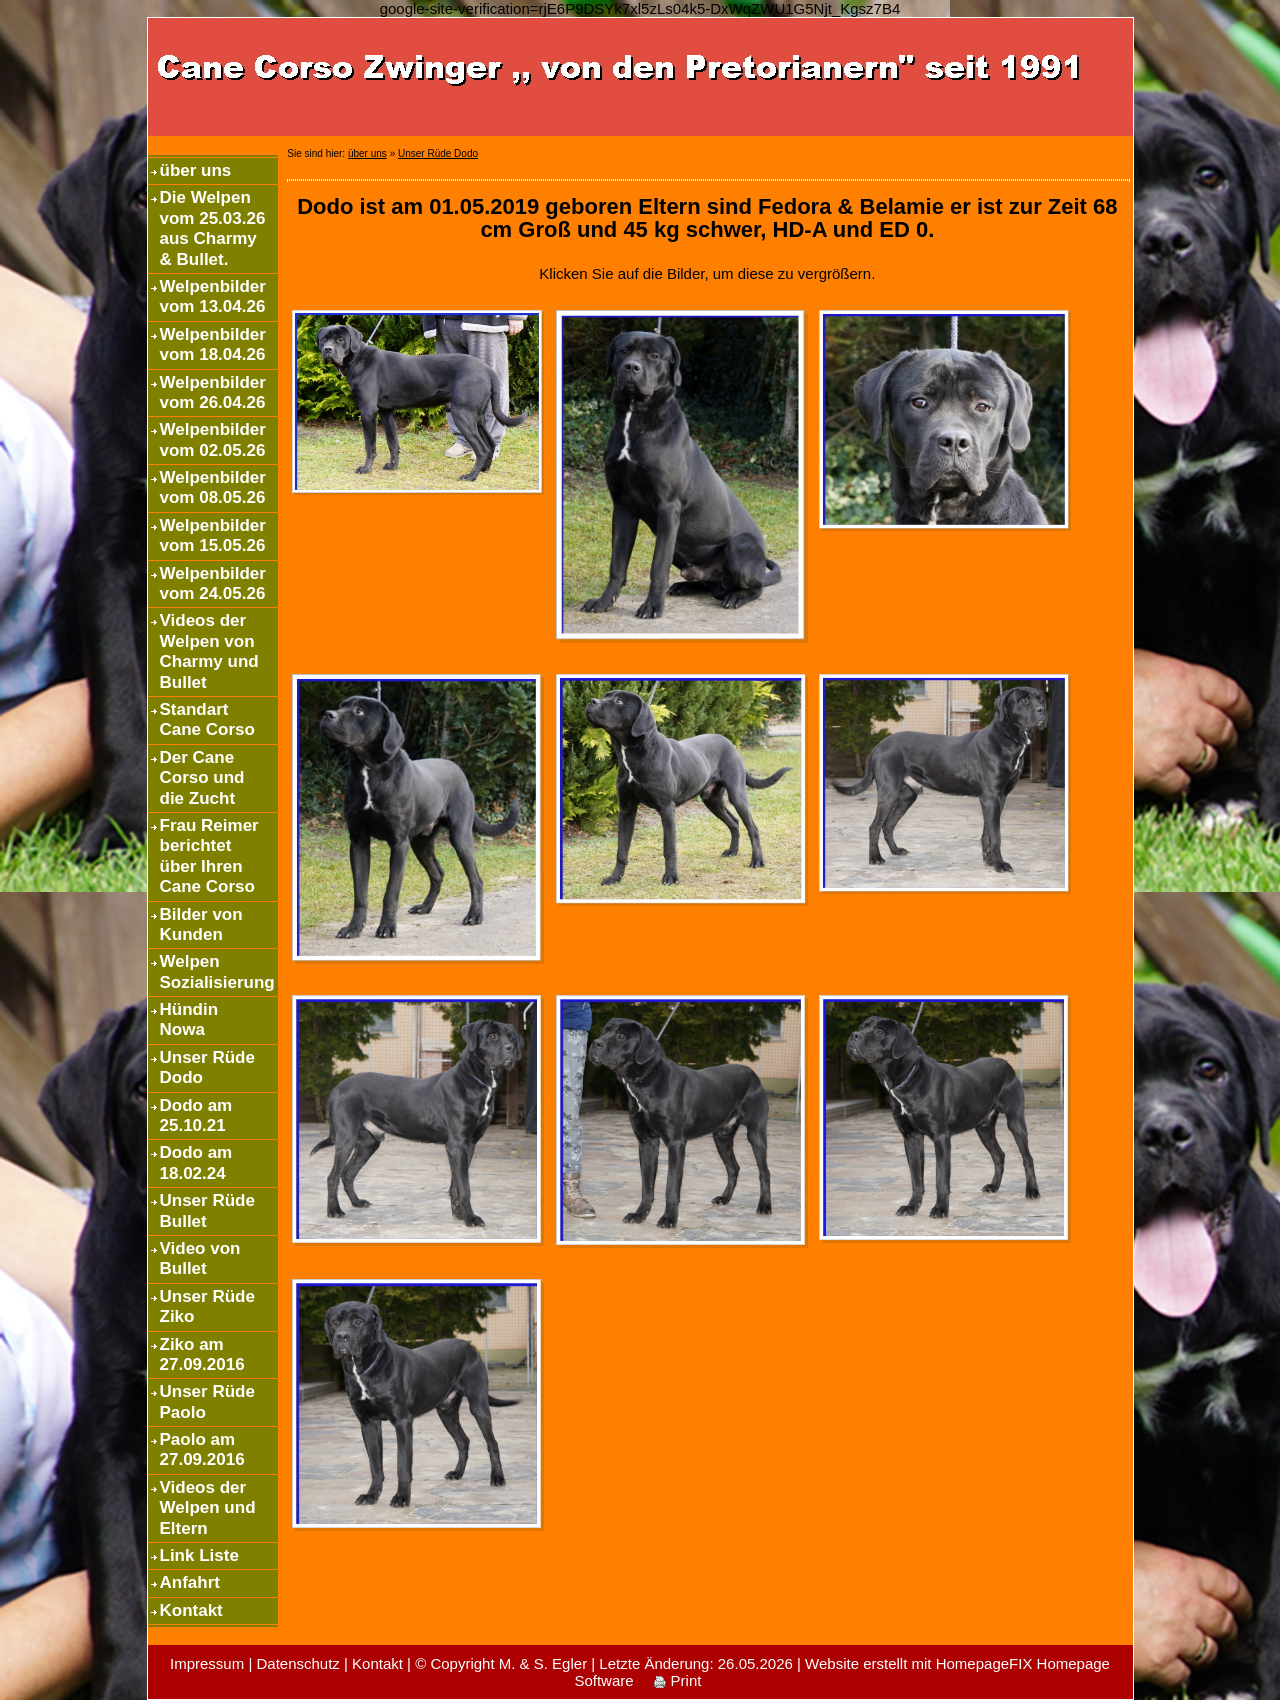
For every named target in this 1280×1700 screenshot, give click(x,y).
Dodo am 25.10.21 (196, 1115)
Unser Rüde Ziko (207, 1306)
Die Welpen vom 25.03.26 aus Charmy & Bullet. (213, 228)
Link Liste (199, 1555)
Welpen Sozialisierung (217, 971)
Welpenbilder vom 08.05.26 (213, 487)
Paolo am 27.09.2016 (202, 1449)
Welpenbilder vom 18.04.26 (213, 344)
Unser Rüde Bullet (207, 1210)
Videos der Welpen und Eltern (208, 1508)
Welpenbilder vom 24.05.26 (213, 583)
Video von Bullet (200, 1258)
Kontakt (191, 1610)
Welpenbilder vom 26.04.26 (213, 392)
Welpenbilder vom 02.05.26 (213, 439)
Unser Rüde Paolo (207, 1401)
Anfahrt (190, 1582)
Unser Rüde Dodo (207, 1067)
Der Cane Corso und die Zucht (202, 778)
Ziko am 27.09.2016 (202, 1354)
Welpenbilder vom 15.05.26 (213, 535)
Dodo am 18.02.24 (196, 1162)
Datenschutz (297, 1663)
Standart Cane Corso (207, 719)
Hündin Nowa (189, 1019)
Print (677, 1680)
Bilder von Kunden (201, 924)
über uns (196, 170)
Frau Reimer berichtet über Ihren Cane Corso (209, 856)
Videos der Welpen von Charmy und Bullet (209, 651)
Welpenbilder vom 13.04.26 (213, 296)
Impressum (207, 1663)
